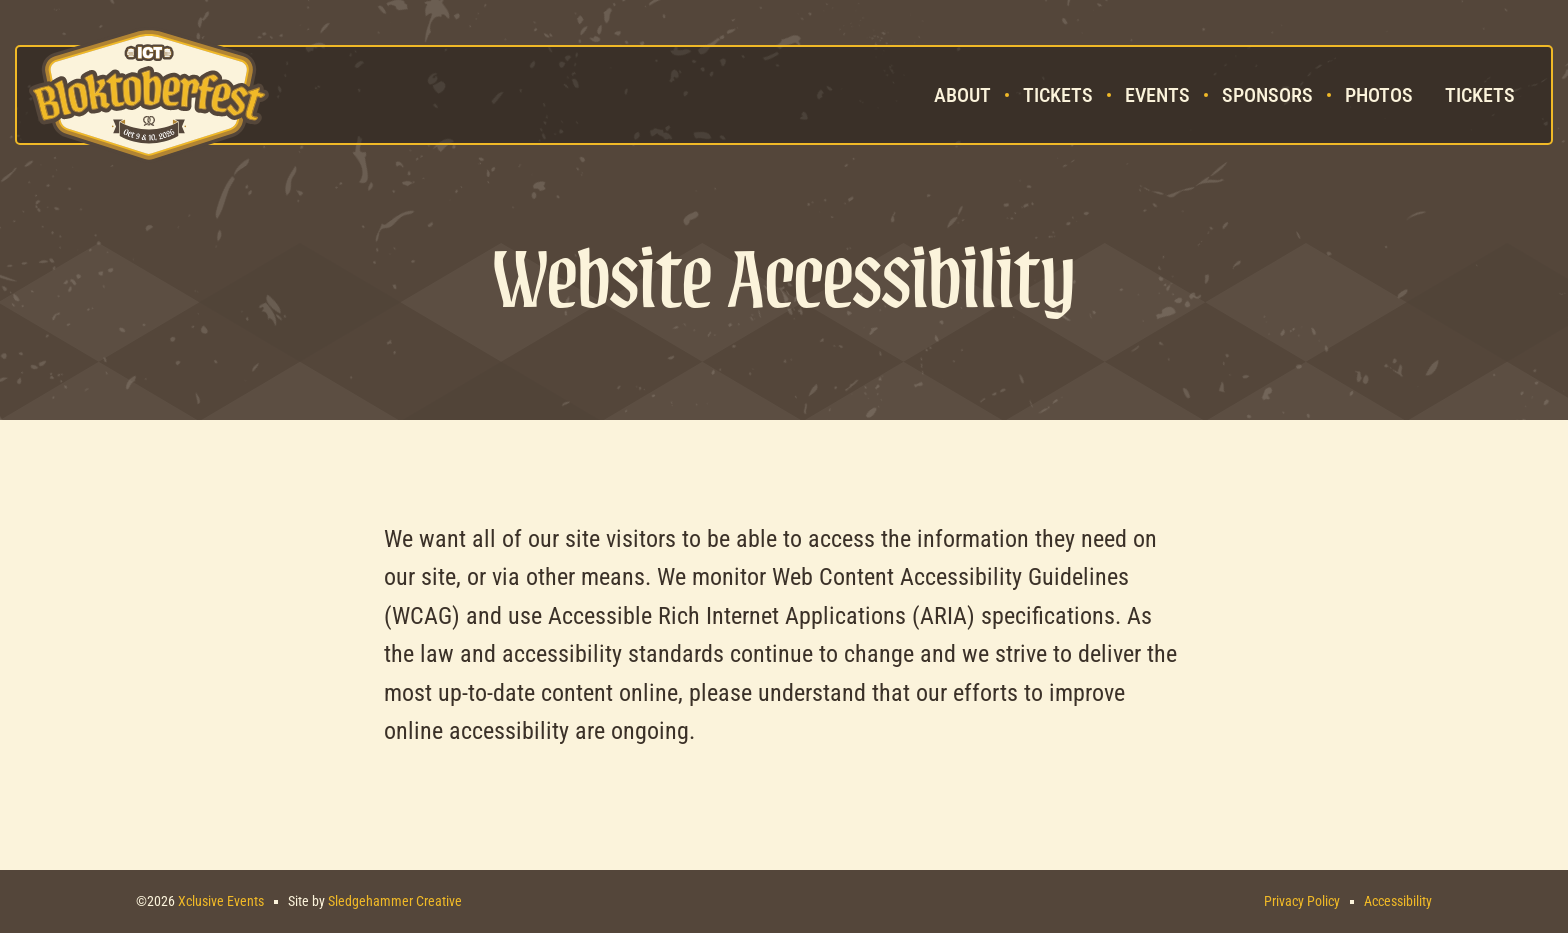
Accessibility (1398, 901)
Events (1157, 95)
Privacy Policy (1302, 901)
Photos (1379, 95)
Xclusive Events (221, 901)
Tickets (1058, 95)
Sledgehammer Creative (395, 901)
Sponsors (1267, 95)
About (962, 95)
